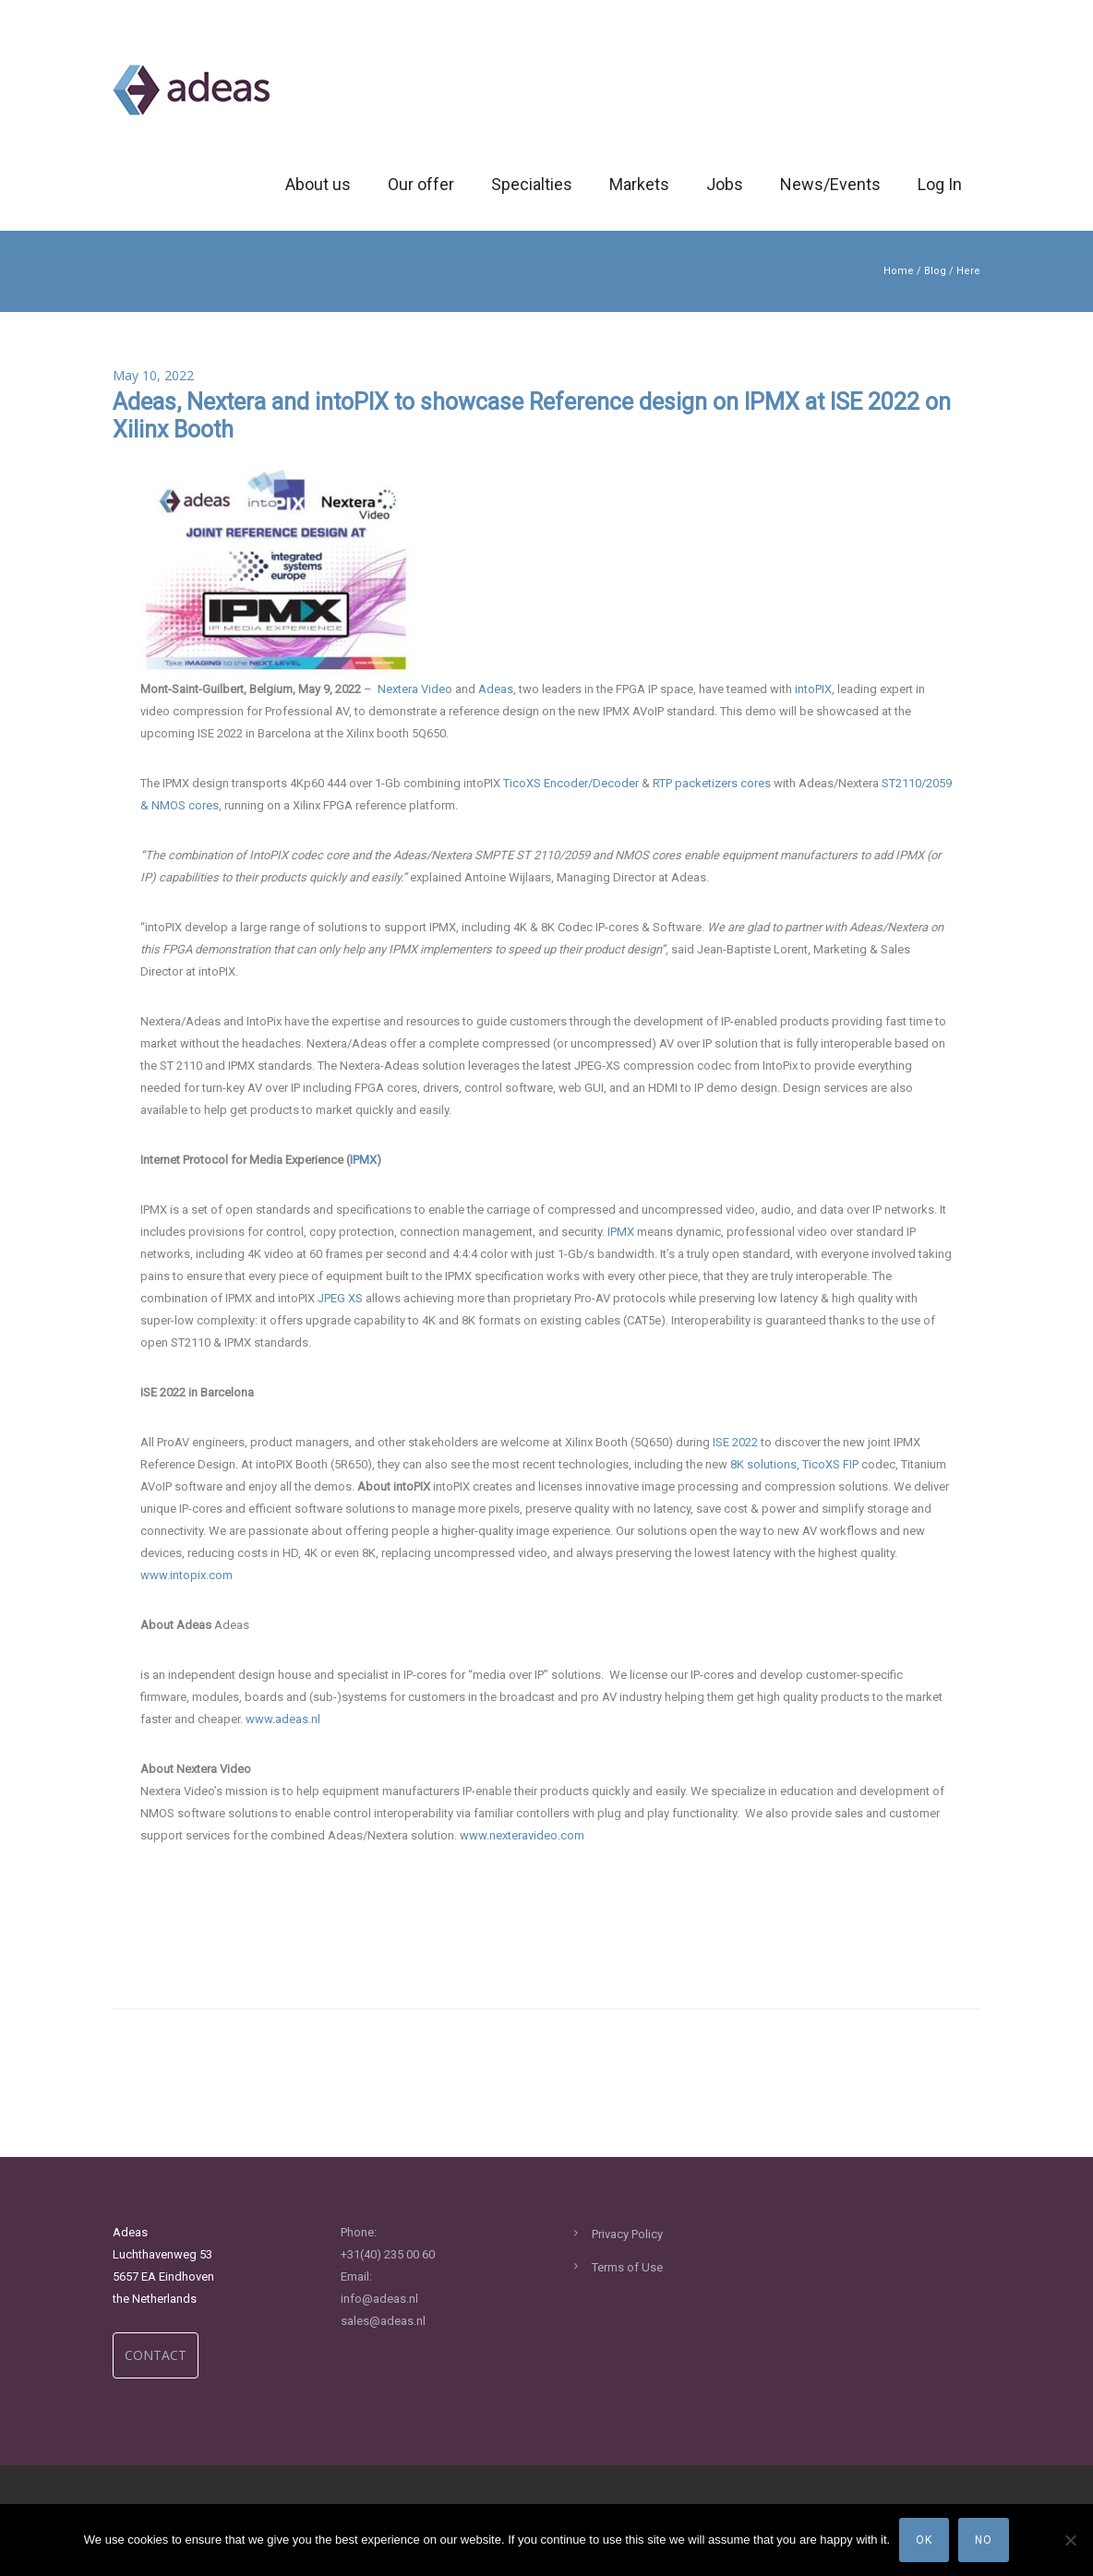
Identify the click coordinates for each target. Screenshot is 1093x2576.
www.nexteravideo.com (522, 1835)
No (983, 2540)
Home (898, 271)
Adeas (495, 689)
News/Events (830, 184)
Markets (639, 184)
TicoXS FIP (830, 1464)
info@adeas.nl (379, 2299)
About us (318, 184)
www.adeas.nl (283, 1719)
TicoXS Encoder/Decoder (571, 783)
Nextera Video (415, 689)
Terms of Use (627, 2267)
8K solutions (763, 1464)
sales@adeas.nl (383, 2321)
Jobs (724, 184)
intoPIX (813, 689)
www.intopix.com (186, 1575)
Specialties (531, 184)
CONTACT (155, 2355)
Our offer (421, 184)
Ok (924, 2540)
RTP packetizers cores (712, 783)
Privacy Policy (627, 2234)
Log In (940, 184)
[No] (1070, 2540)
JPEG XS (340, 1298)
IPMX (620, 1232)
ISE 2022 (735, 1442)
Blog (935, 271)
